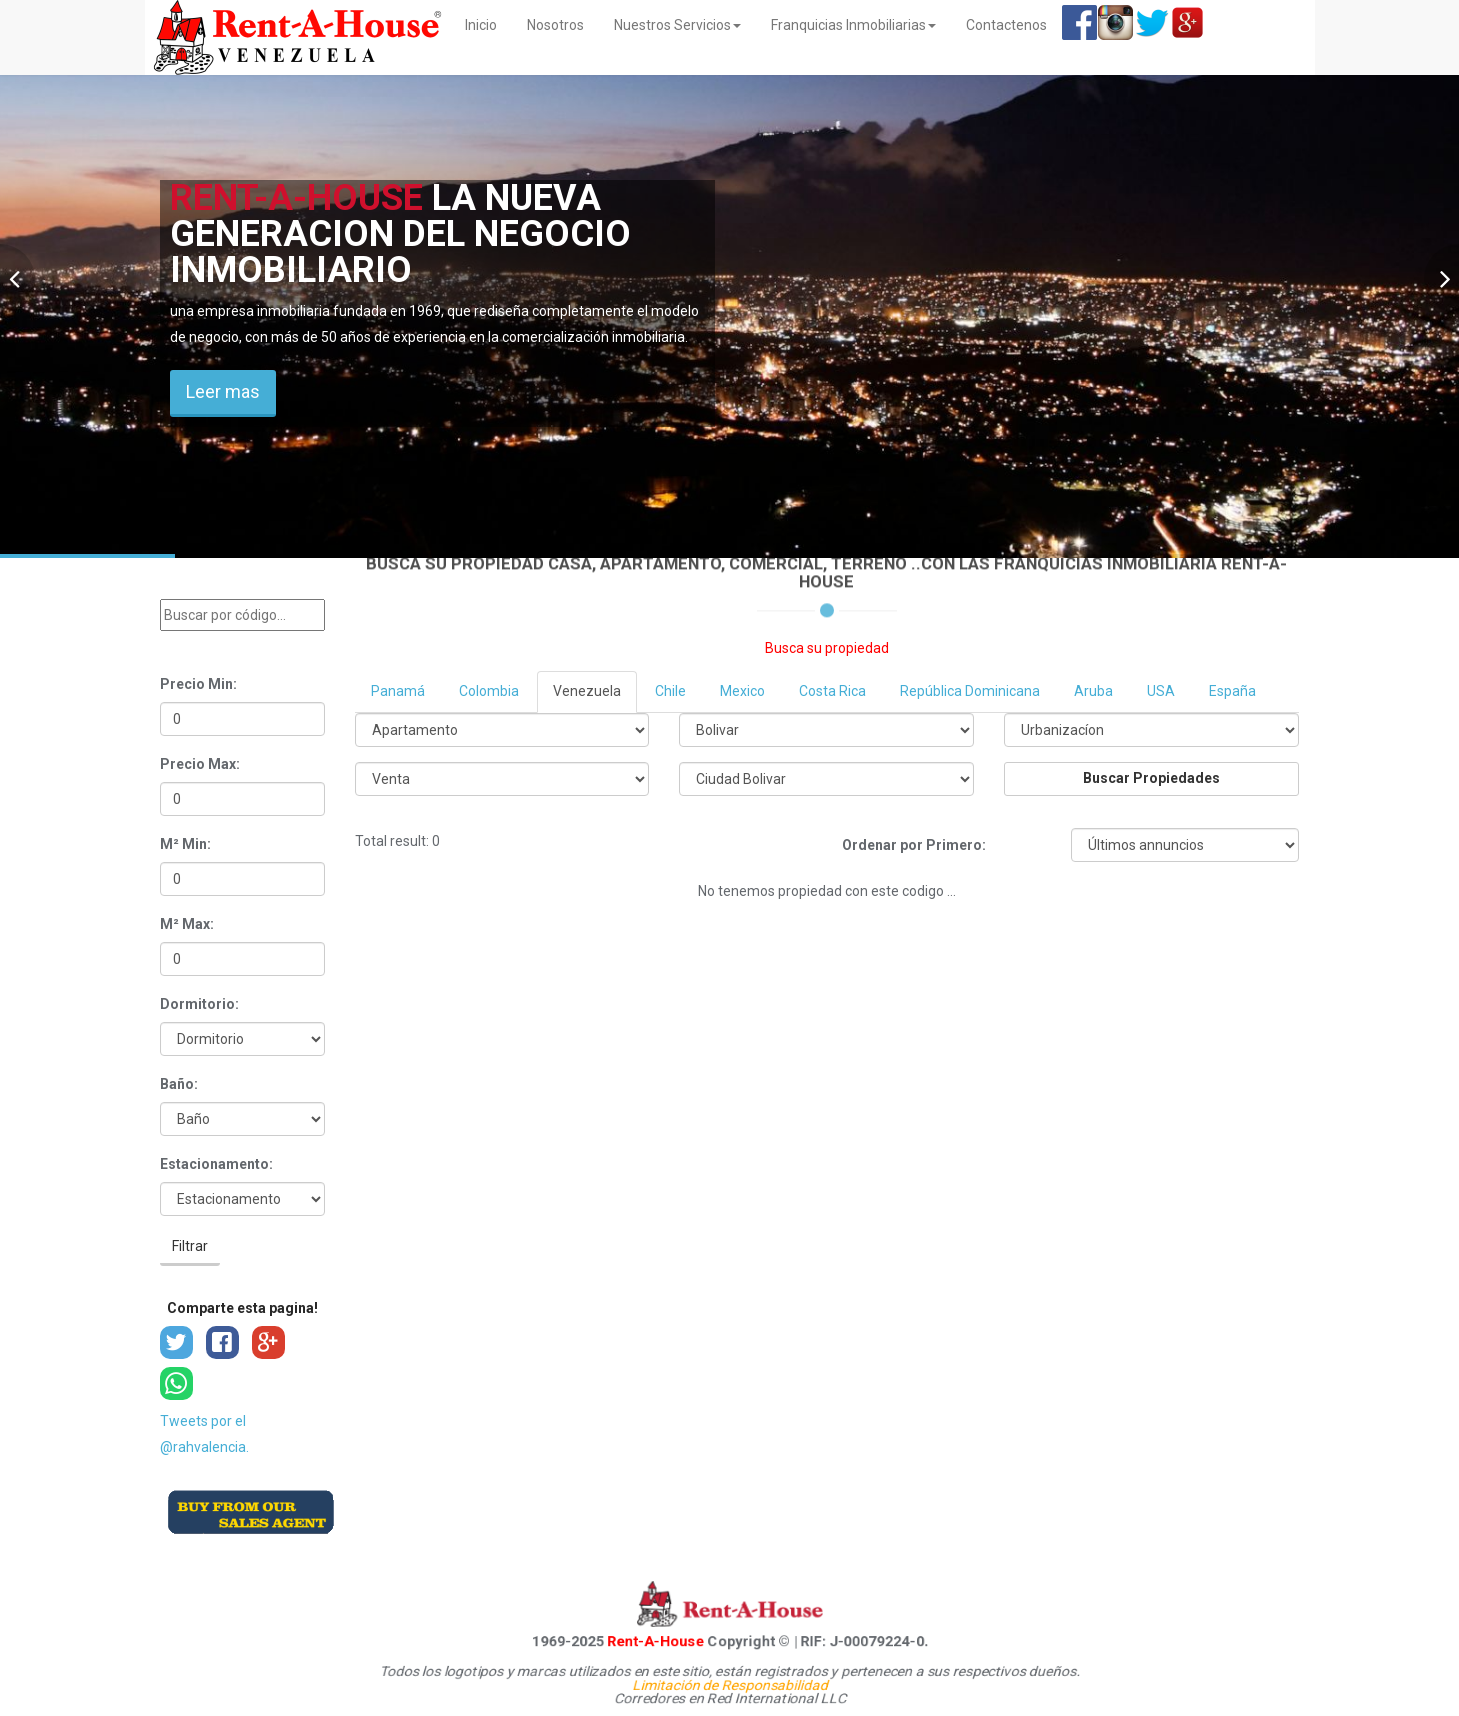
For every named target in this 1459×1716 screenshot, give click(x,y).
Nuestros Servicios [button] (677, 25)
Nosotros (555, 25)
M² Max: (187, 924)
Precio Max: (200, 764)
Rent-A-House (640, 1641)
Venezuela (587, 691)
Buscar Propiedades (1151, 778)
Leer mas (223, 391)
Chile (670, 691)
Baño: (179, 1084)
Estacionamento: (216, 1164)
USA (1161, 691)
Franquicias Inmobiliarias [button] (853, 25)
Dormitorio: (199, 1004)
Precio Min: (198, 684)
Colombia (489, 691)
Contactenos (1006, 25)
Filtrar (190, 1246)
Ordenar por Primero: (914, 845)
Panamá (398, 691)
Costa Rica (832, 691)
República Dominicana (970, 691)
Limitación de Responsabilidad (729, 1685)
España (1232, 691)
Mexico (742, 691)
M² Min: (185, 844)
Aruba (1093, 691)
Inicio (488, 23)
